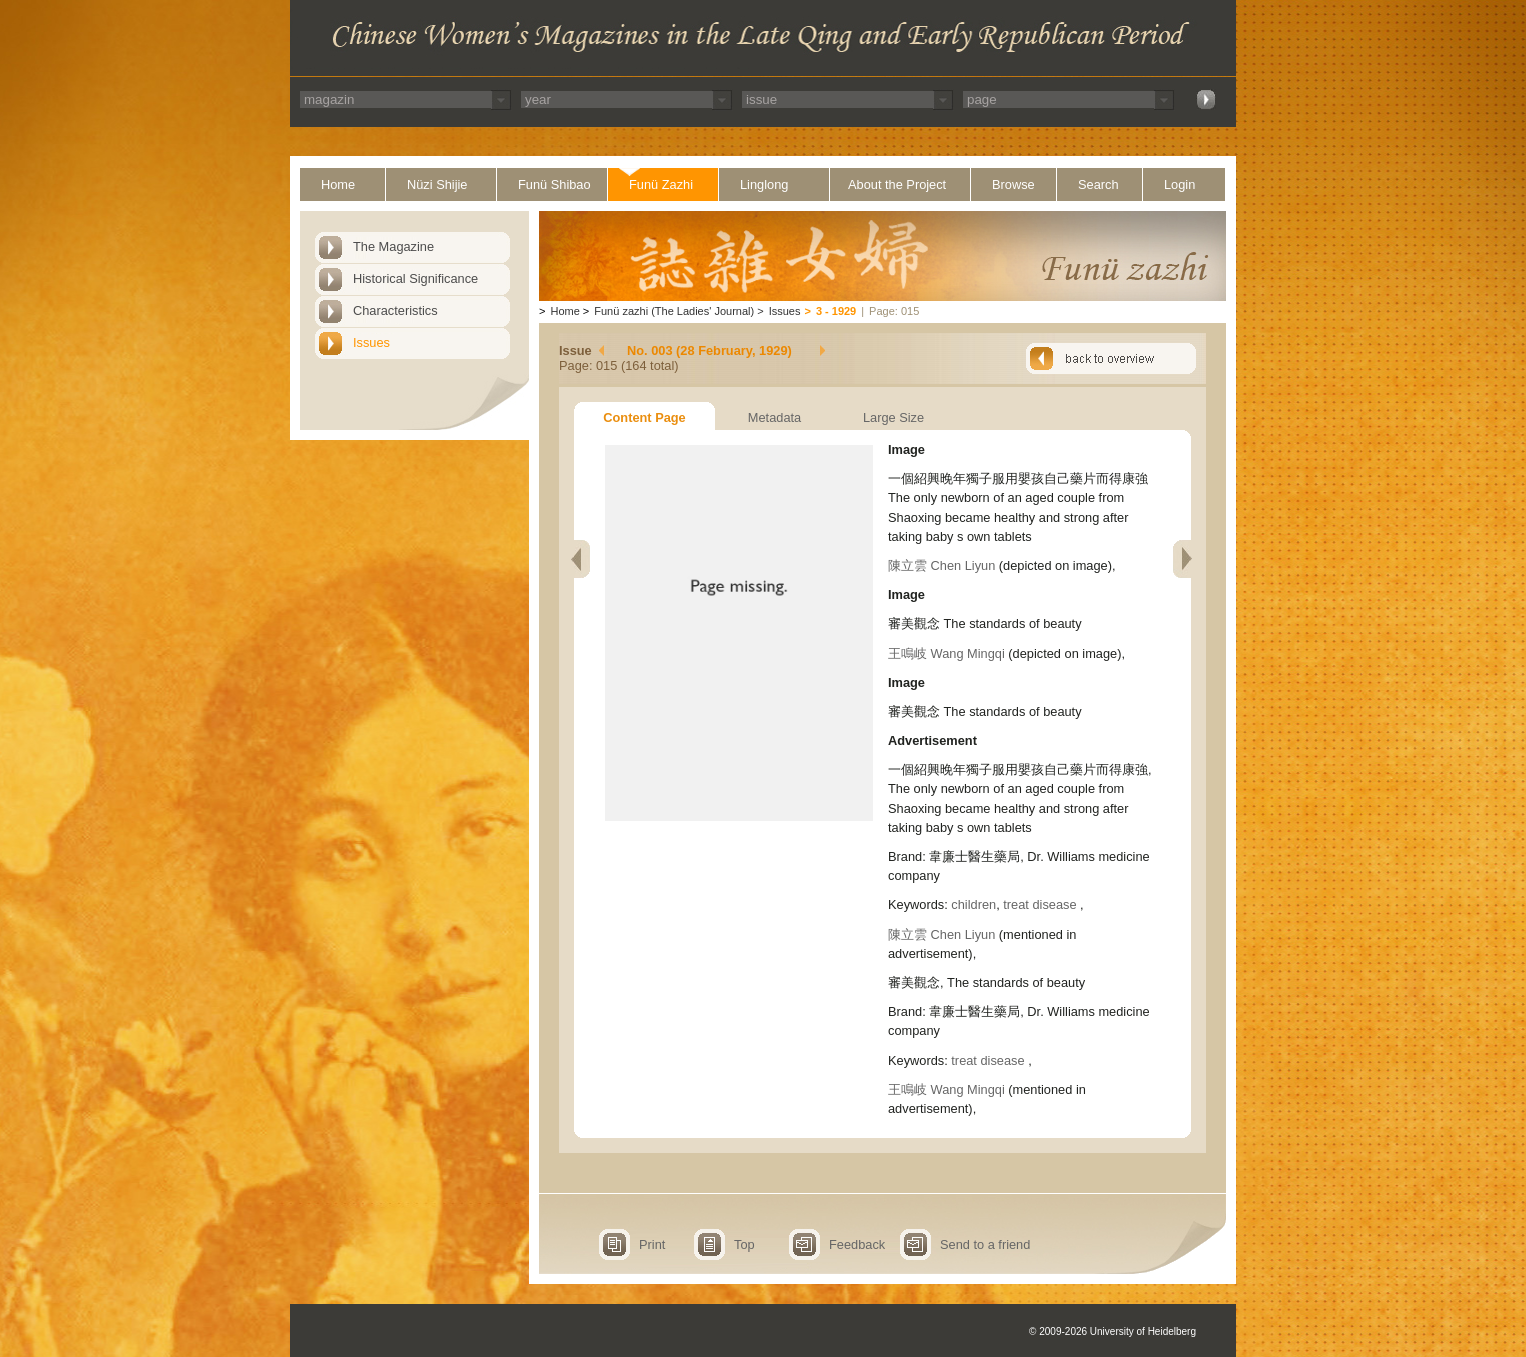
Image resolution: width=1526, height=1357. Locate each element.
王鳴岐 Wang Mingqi (946, 653)
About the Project (897, 184)
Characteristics (395, 310)
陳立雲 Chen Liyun (941, 565)
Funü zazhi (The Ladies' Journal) (674, 311)
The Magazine (393, 246)
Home (338, 184)
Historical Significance (415, 278)
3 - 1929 (836, 311)
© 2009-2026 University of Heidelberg (1112, 1331)
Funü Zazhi (661, 184)
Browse (1013, 184)
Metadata (774, 417)
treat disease (1041, 904)
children (973, 904)
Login (1179, 184)
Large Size (893, 417)
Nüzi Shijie (437, 184)
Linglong (764, 184)
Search (1098, 184)
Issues (371, 342)
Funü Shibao (554, 184)
